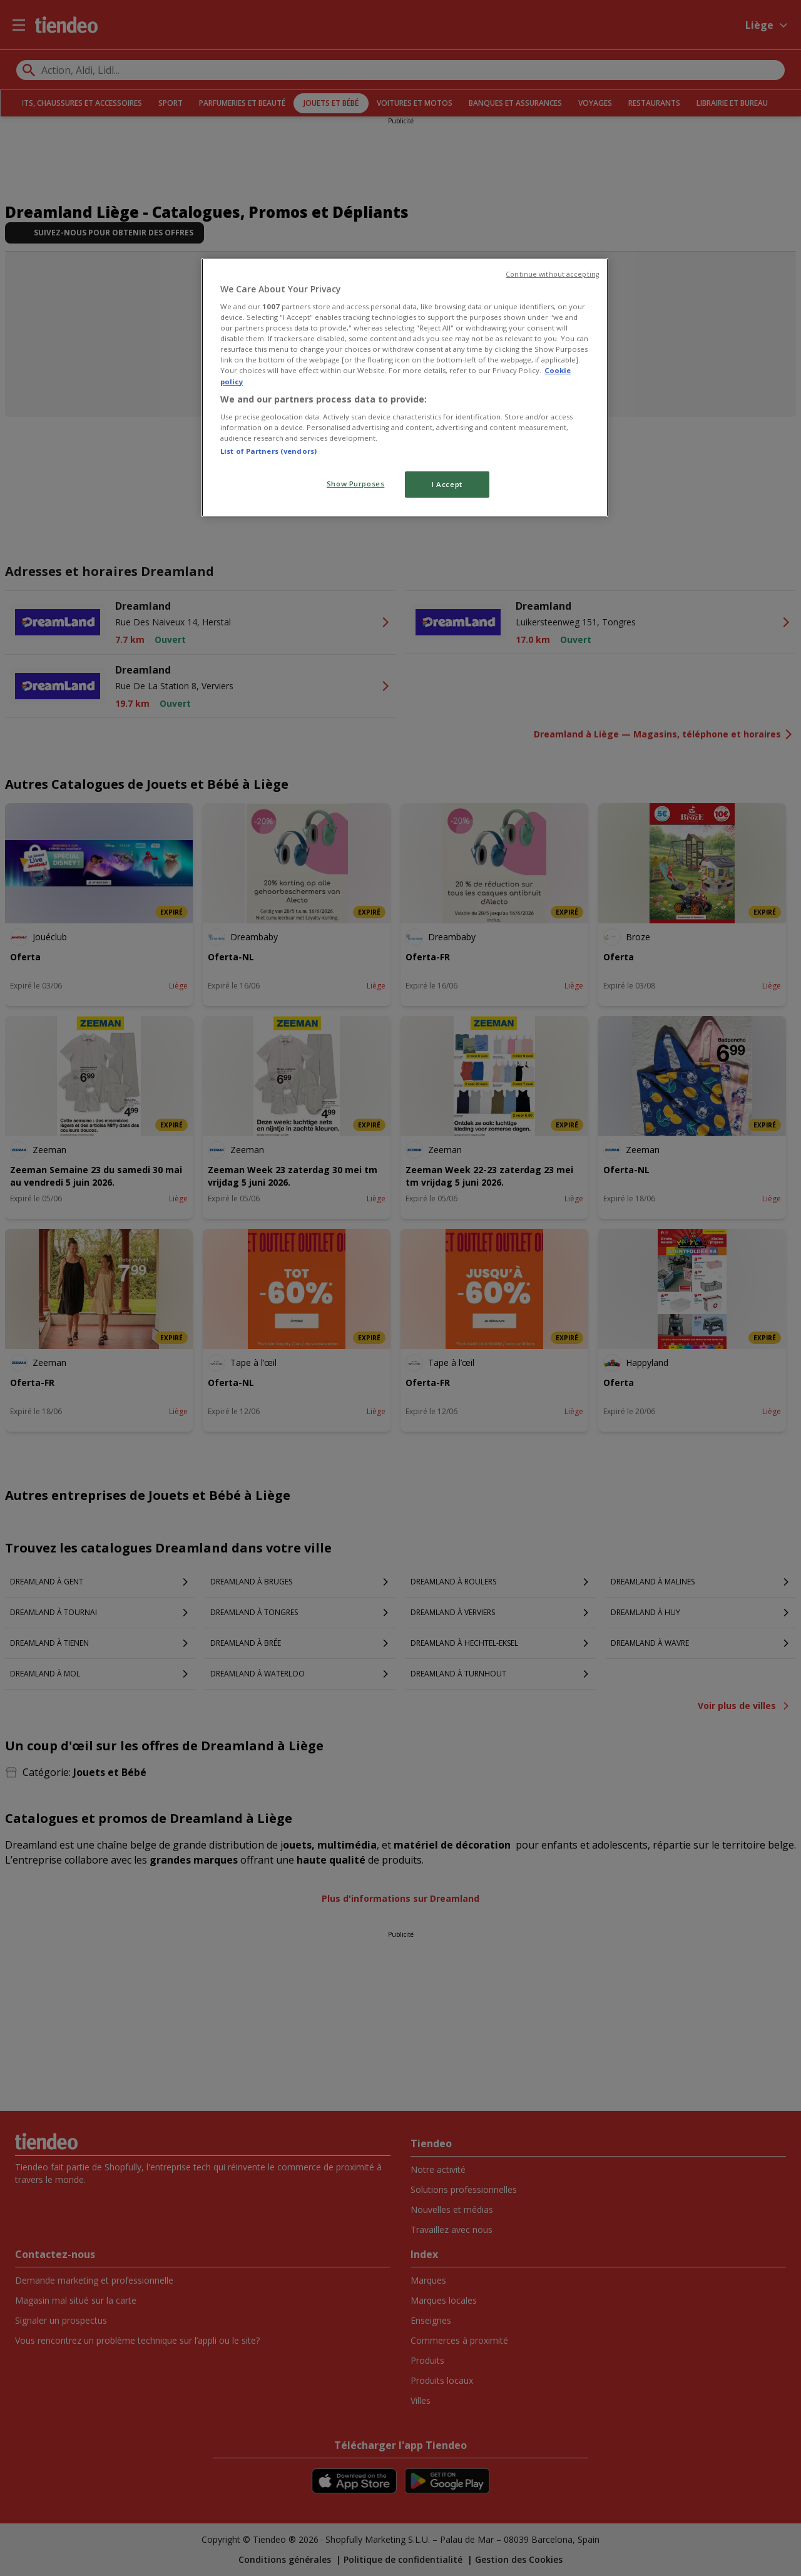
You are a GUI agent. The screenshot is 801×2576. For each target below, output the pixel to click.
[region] (405, 388)
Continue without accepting (552, 274)
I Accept (447, 484)
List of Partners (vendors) (268, 451)
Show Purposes (355, 483)
